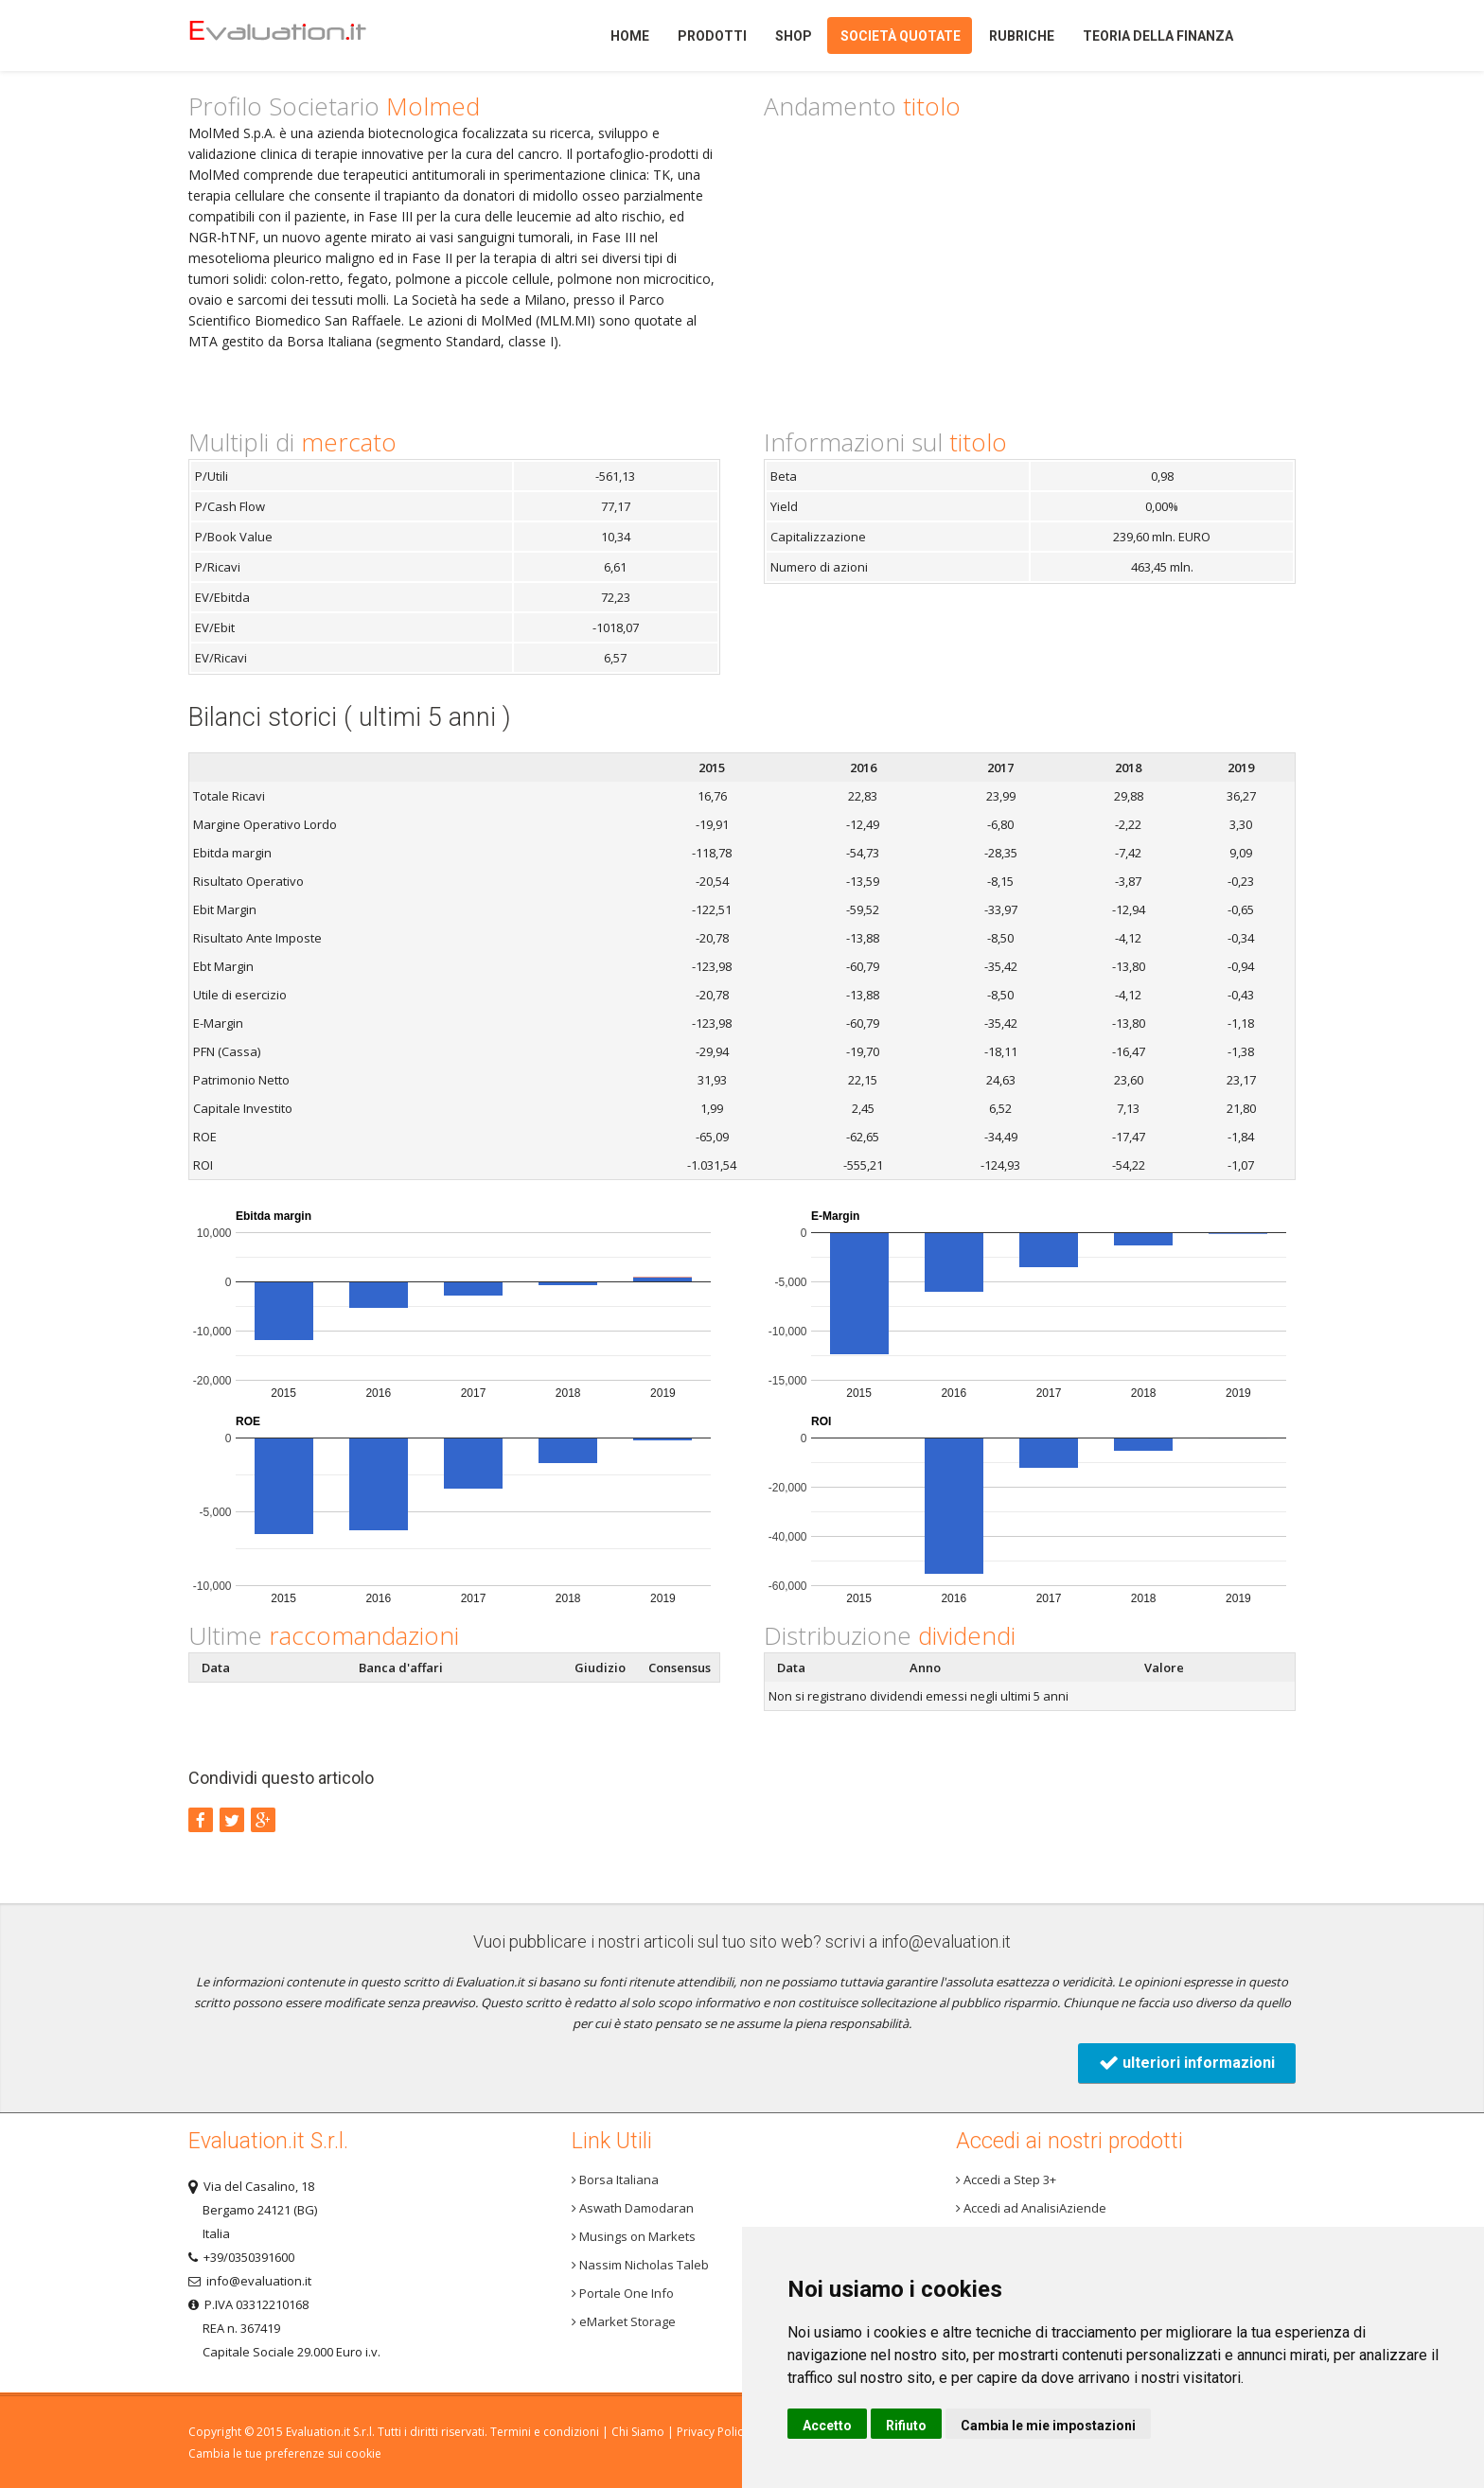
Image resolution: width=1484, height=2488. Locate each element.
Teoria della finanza (1158, 36)
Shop (793, 36)
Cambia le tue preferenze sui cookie (284, 2453)
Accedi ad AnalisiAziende (1031, 2207)
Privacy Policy (713, 2432)
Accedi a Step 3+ (1006, 2179)
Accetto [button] (827, 2425)
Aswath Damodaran (633, 2207)
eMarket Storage (624, 2321)
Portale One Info (623, 2293)
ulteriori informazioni (1187, 2063)
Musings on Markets (634, 2236)
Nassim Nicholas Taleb (640, 2264)
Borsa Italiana (615, 2179)
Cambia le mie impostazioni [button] (1048, 2425)
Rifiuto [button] (906, 2425)
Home (310, 35)
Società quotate (900, 36)
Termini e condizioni (544, 2432)
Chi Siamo (637, 2432)
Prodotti (712, 36)
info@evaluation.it (946, 1941)
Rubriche (1021, 36)
